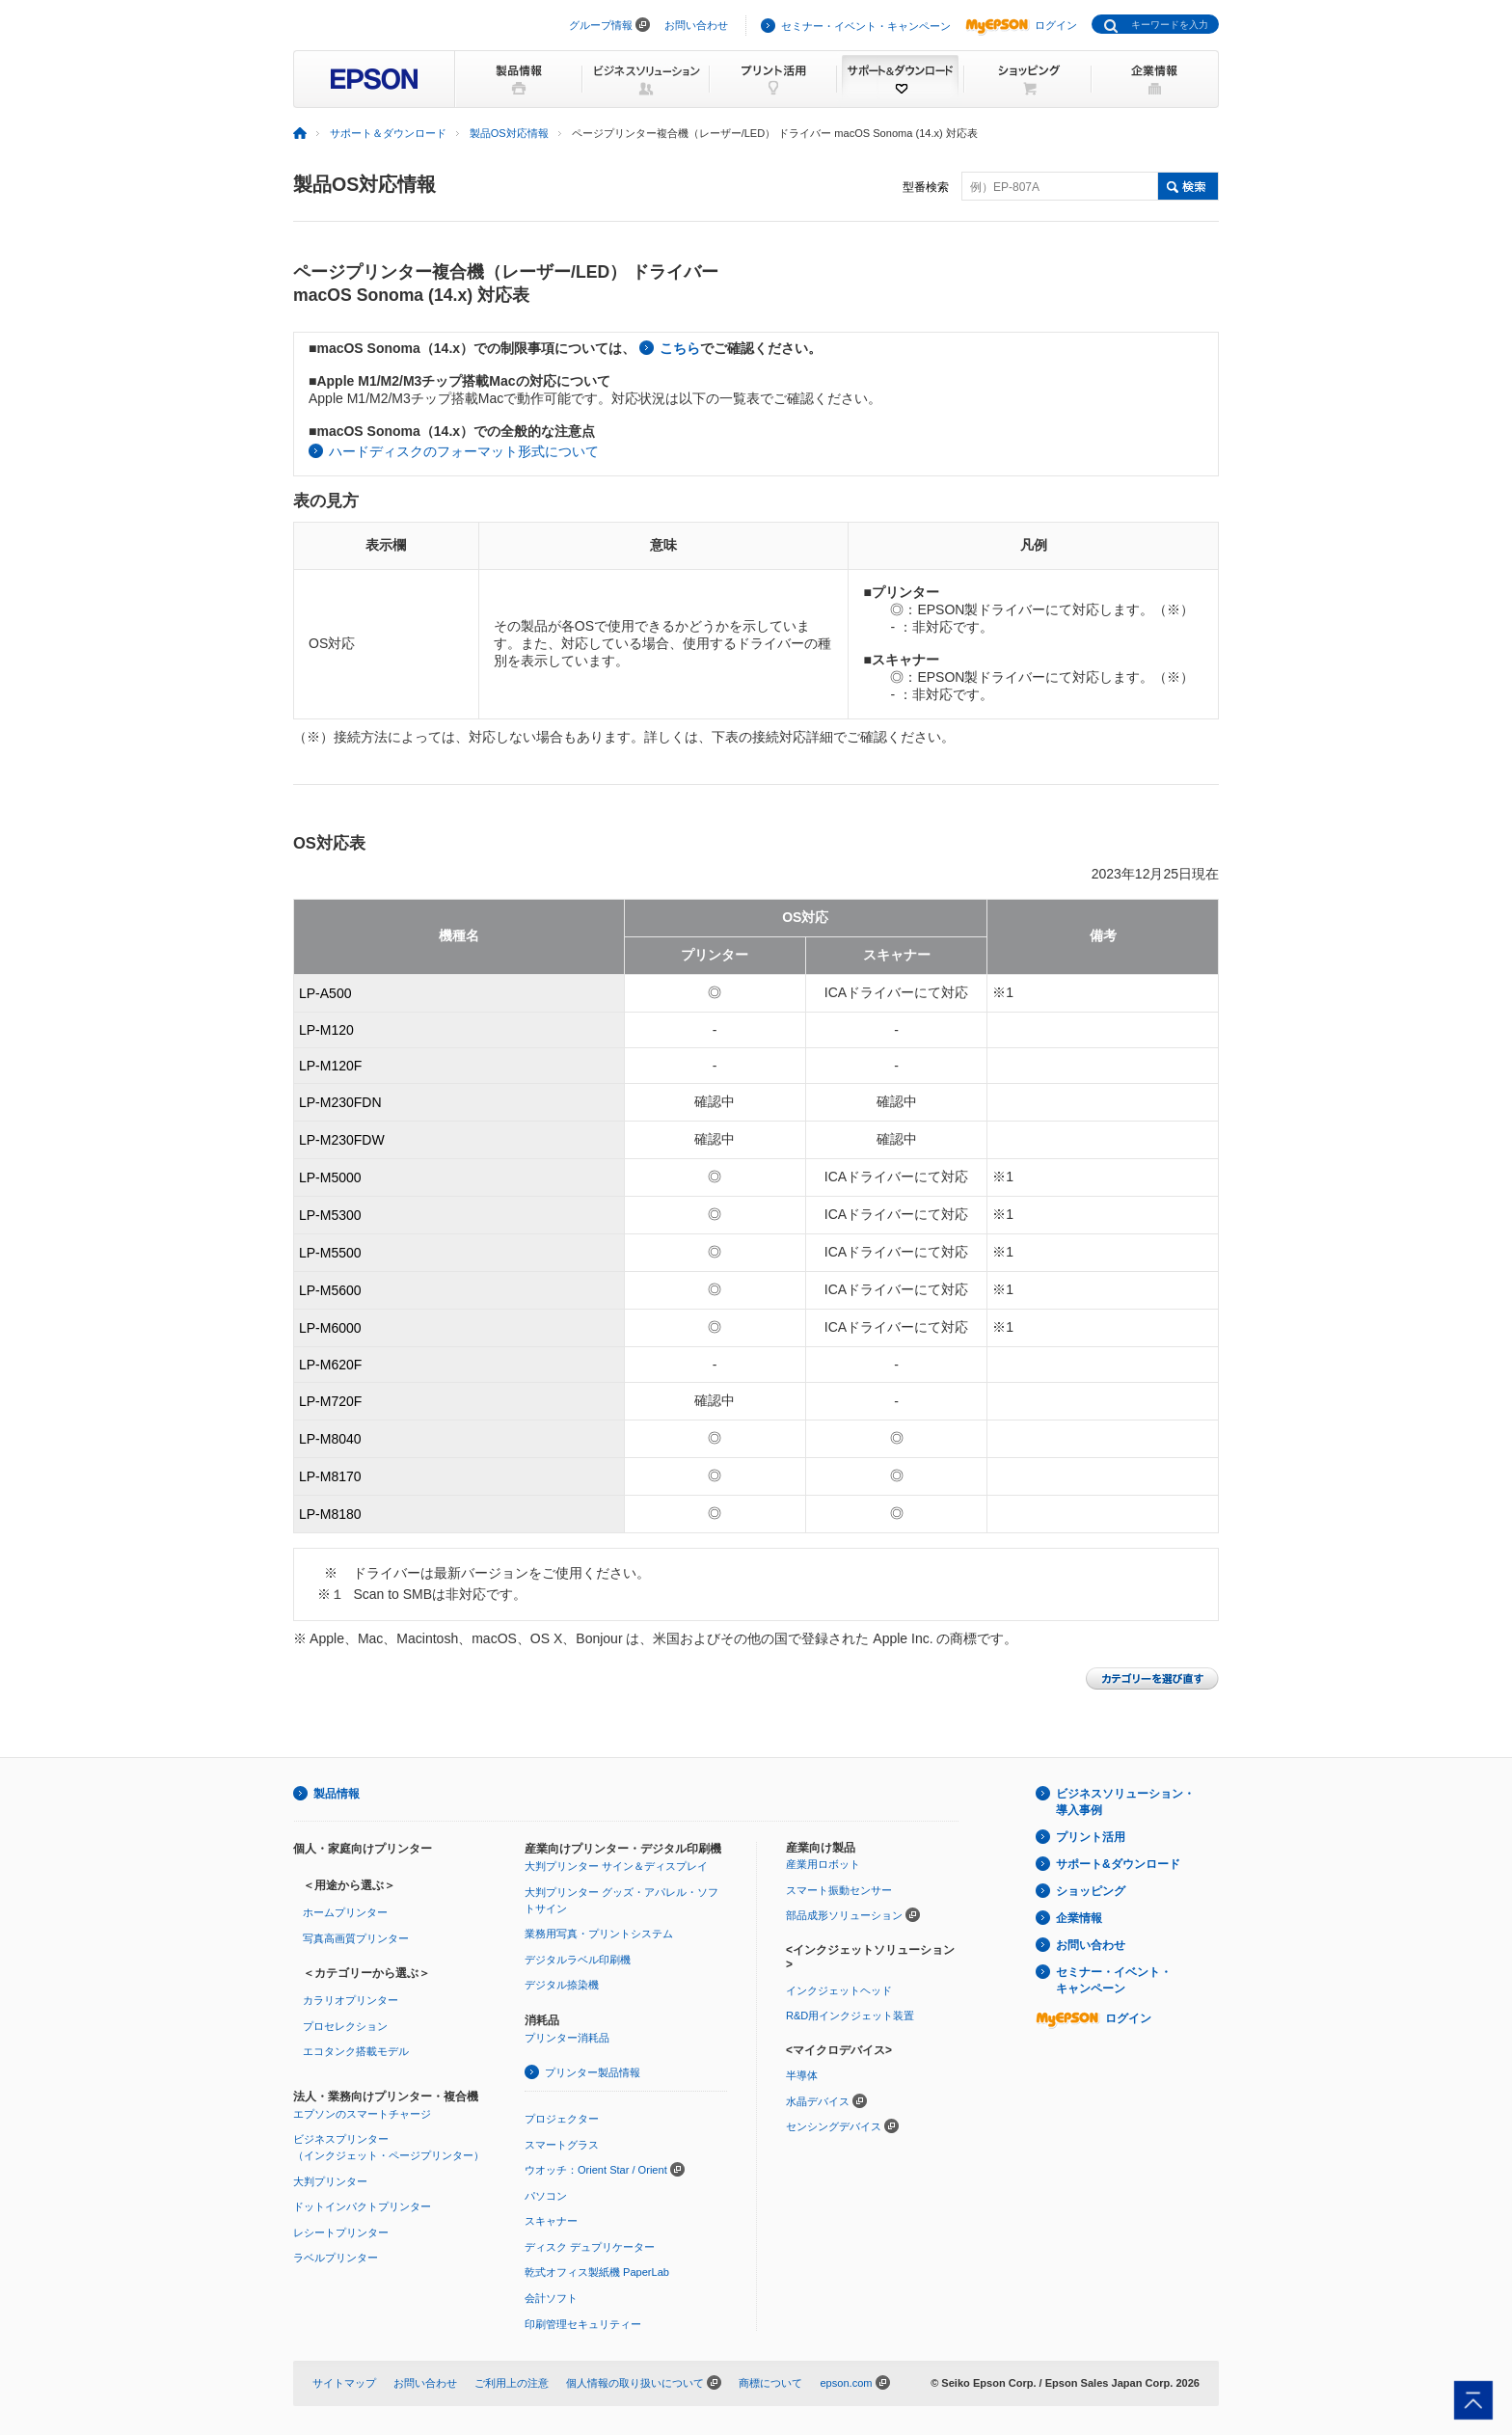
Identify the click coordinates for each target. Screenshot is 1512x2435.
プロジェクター (562, 2118)
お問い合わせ (696, 25)
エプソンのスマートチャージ (362, 2114)
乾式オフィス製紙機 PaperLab (597, 2272)
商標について (770, 2383)
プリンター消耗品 (567, 2037)
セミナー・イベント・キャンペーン (866, 26)
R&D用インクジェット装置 (850, 2015)
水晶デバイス (818, 2101)
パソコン (546, 2196)
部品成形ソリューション (844, 1915)
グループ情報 (601, 25)
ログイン (1021, 25)
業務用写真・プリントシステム (599, 1933)
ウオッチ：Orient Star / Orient (596, 2170)
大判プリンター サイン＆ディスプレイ (616, 1866)
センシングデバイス (833, 2126)
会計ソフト (551, 2298)
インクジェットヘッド (839, 1990)
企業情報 (1079, 1918)
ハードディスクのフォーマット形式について (464, 451)
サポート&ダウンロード (1118, 1864)
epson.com (846, 2383)
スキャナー (551, 2221)
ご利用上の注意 (511, 2383)
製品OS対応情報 (509, 133)
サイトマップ (344, 2383)
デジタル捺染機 (562, 1984)
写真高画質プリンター (356, 1938)
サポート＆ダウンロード (388, 133)
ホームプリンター (345, 1912)
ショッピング (1090, 1891)
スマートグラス (562, 2145)
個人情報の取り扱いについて (635, 2383)
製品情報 (336, 1793)
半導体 (802, 2075)
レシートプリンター (341, 2232)
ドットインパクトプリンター (362, 2206)
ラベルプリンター (335, 2257)
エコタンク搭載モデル (356, 2051)
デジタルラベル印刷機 (578, 1959)
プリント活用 (1090, 1837)
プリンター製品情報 (592, 2072)
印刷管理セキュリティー (583, 2324)
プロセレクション (345, 2026)
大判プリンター (330, 2181)
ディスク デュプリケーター (590, 2247)
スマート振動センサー (839, 1890)
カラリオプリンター (350, 2000)
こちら (680, 348)
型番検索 (926, 187)
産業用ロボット (823, 1864)
